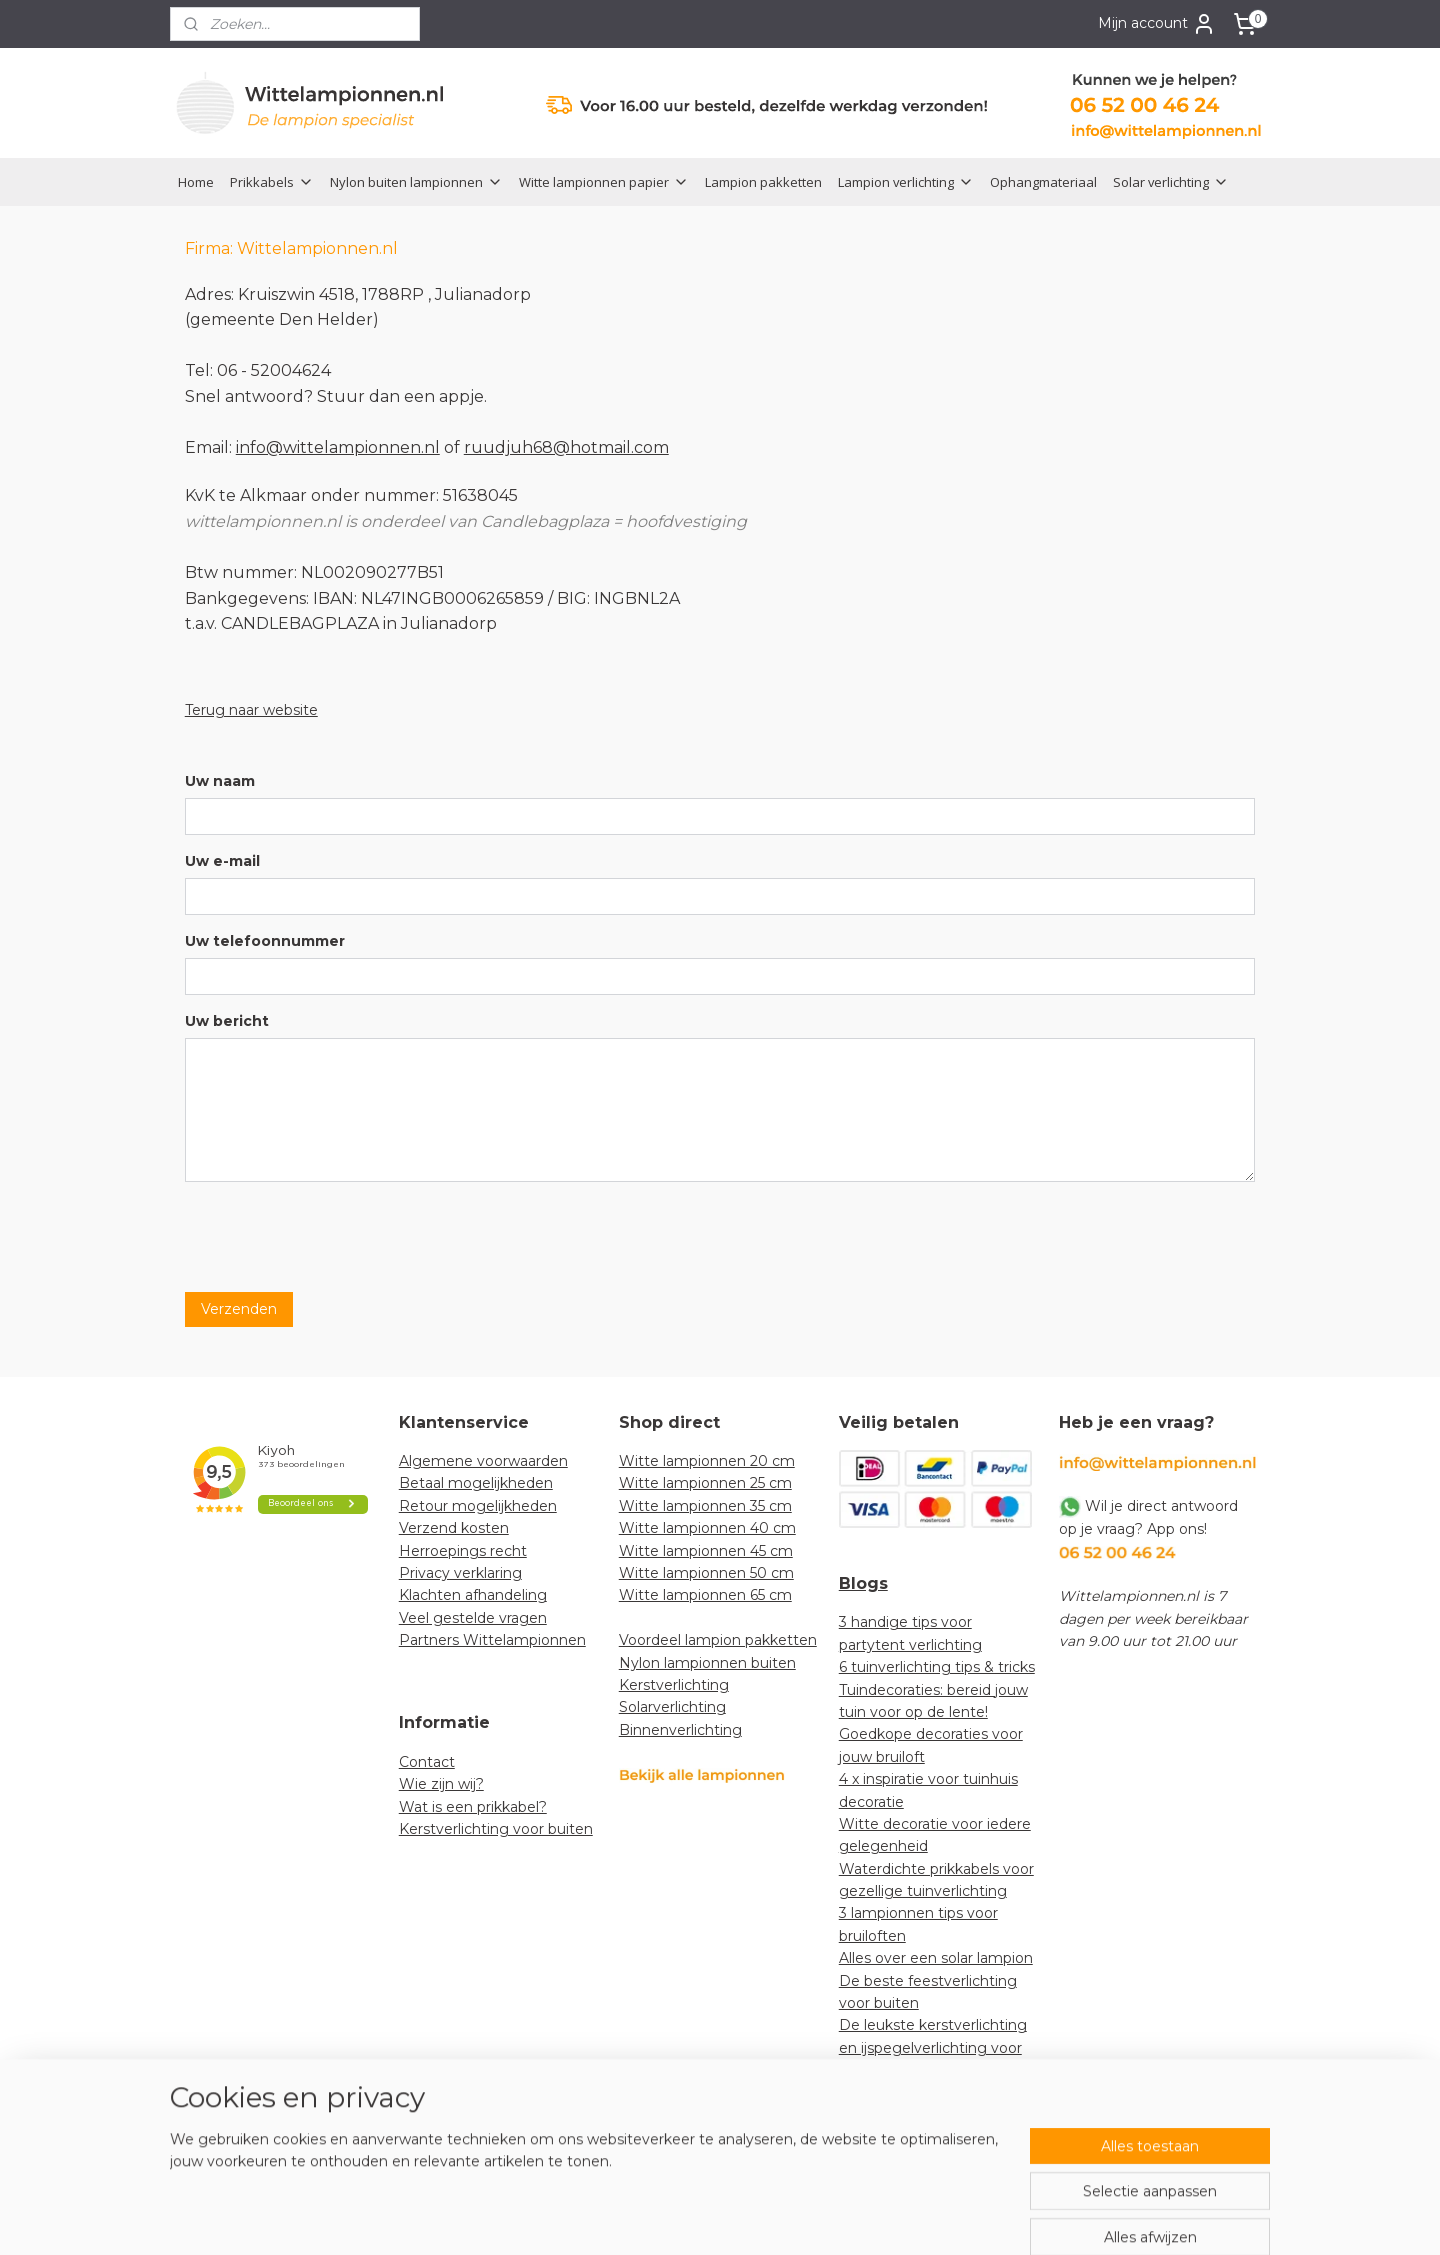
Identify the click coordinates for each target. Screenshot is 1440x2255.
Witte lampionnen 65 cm (705, 1595)
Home (196, 182)
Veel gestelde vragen (473, 1618)
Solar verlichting (1171, 182)
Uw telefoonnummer (265, 941)
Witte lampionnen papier (604, 182)
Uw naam (220, 781)
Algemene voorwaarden (483, 1461)
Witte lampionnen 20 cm (707, 1461)
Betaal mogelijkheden (476, 1483)
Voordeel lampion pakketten (718, 1640)
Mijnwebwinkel (945, 2218)
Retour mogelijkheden (478, 1506)
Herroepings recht (463, 1551)
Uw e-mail (222, 861)
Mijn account (1157, 24)
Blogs (863, 1583)
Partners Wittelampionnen (492, 1640)
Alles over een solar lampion (936, 1958)
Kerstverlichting (674, 1685)
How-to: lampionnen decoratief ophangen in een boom (935, 2115)
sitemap (659, 2218)
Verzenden (239, 1309)
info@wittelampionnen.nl (338, 447)
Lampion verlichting (906, 182)
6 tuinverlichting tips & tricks (937, 1667)
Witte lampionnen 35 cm (705, 1506)
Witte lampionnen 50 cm (706, 1573)
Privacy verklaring (460, 1573)
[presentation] (337, 1237)
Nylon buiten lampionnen (416, 182)
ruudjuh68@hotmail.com (566, 447)
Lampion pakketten (763, 182)
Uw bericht (227, 1021)
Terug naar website (251, 710)
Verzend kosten (454, 1528)
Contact (427, 1762)
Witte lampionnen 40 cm (707, 1528)
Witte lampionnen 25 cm (705, 1483)
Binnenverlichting (680, 1730)
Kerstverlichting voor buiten (496, 1829)
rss (696, 2218)
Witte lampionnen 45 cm (706, 1551)
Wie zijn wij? (441, 1784)
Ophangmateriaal (1043, 182)
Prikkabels (272, 182)
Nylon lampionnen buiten (707, 1663)
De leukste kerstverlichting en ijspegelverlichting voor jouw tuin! (933, 2047)
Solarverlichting (672, 1707)
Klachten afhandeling (473, 1595)
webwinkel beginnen (770, 2218)
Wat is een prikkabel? (473, 1807)
